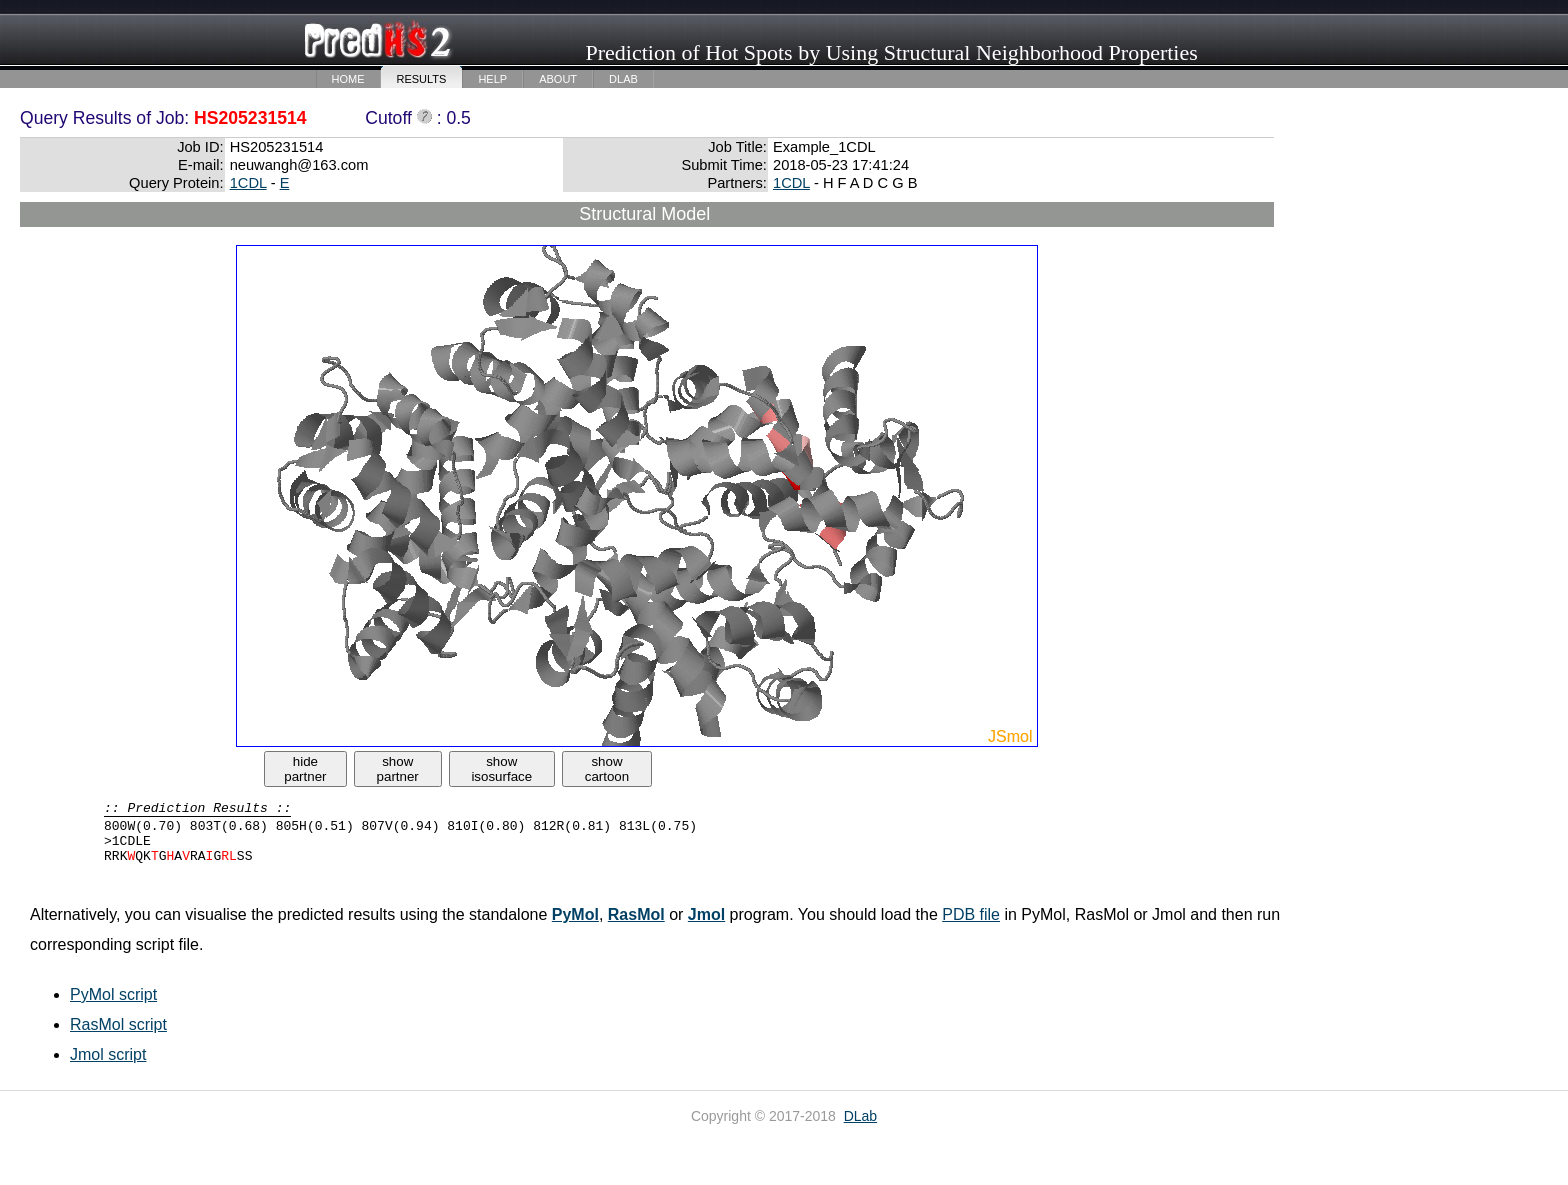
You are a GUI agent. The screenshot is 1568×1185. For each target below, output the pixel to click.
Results (422, 79)
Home (348, 79)
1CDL (248, 183)
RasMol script (118, 1024)
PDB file (971, 914)
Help (492, 79)
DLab (623, 79)
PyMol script (113, 994)
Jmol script (108, 1054)
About (558, 79)
